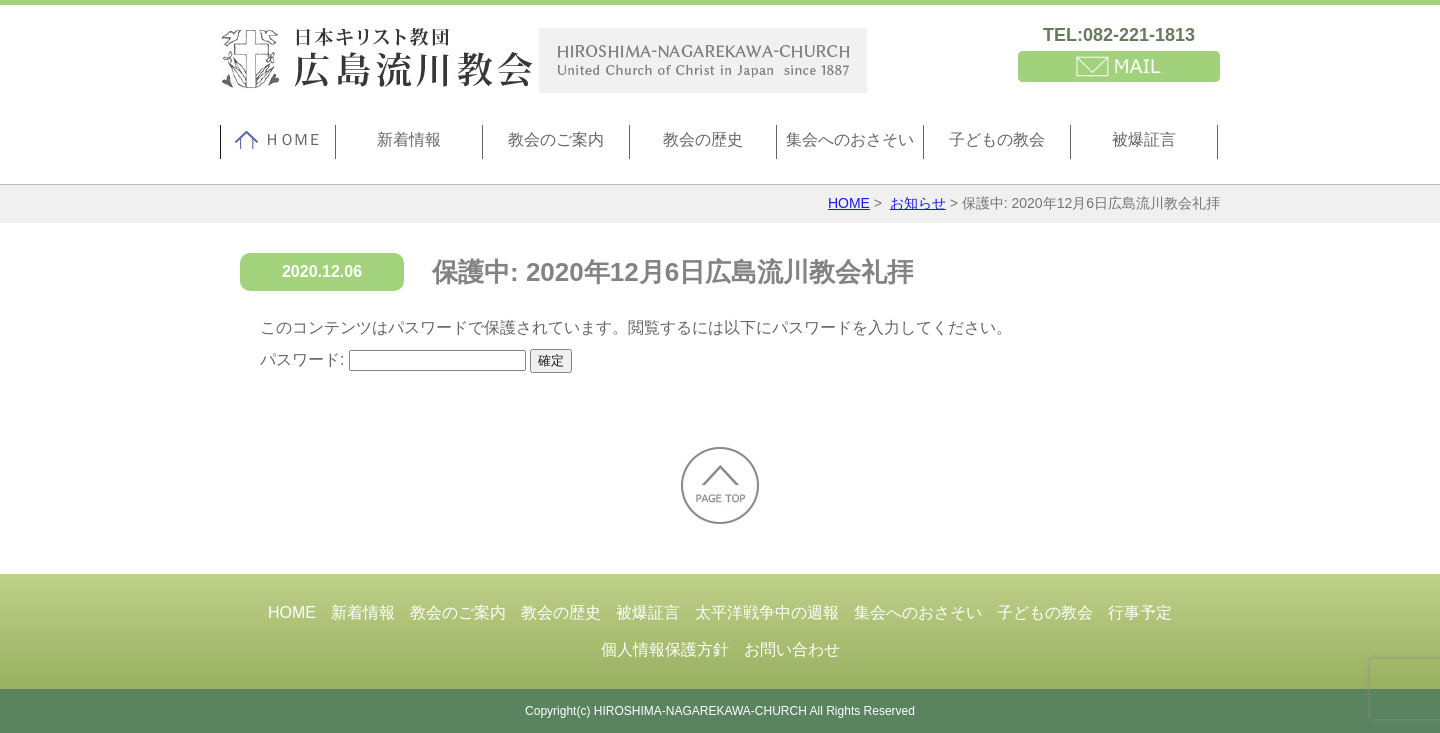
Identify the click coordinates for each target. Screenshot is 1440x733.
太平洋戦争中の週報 (767, 612)
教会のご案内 (556, 139)
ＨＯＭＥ (278, 140)
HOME (849, 203)
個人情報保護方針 (665, 649)
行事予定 (1140, 612)
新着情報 (409, 139)
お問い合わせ (792, 649)
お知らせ (918, 203)
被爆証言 (1144, 139)
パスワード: (393, 359)
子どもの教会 (997, 139)
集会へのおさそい (850, 139)
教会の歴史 (703, 139)
